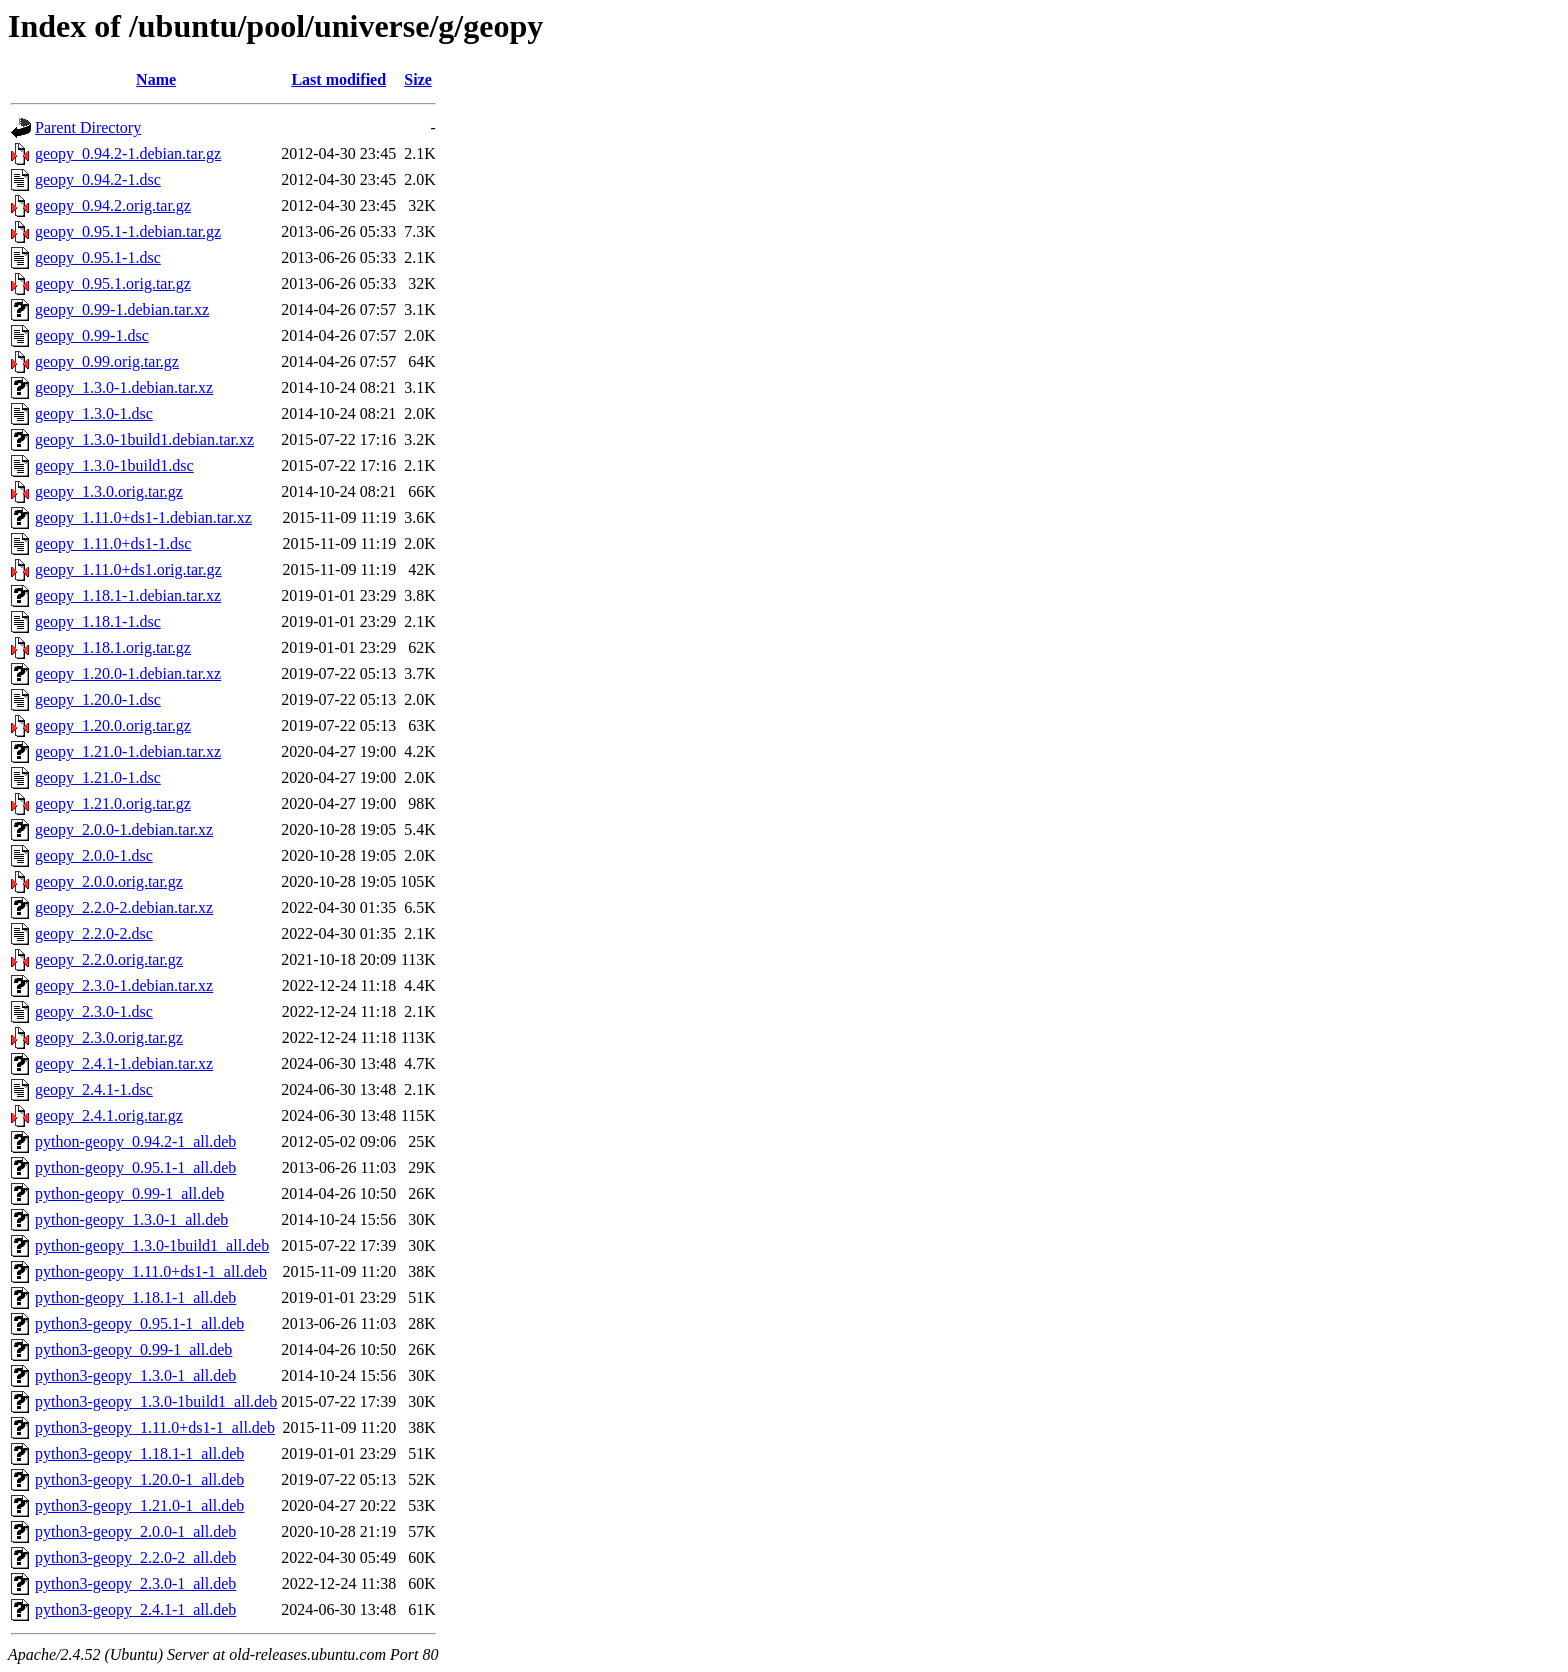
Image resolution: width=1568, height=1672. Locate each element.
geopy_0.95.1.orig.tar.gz (113, 283)
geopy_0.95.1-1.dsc (98, 257)
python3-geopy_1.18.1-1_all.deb (139, 1453)
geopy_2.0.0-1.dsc (94, 855)
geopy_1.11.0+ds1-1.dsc (113, 543)
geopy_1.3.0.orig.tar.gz (109, 491)
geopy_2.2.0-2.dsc (94, 933)
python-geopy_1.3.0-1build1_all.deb (152, 1245)
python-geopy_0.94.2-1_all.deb (135, 1141)
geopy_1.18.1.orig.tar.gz (113, 647)
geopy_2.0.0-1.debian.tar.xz (124, 829)
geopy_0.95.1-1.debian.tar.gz (128, 231)
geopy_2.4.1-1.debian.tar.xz (124, 1063)
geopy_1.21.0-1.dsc (98, 777)
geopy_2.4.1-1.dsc (94, 1089)
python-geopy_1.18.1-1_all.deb (135, 1297)
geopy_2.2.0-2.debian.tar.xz (124, 907)
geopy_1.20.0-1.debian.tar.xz (128, 673)
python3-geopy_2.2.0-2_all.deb (135, 1557)
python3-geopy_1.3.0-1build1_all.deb (156, 1401)
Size (418, 79)
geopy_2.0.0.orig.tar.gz (109, 881)
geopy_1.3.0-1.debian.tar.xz (124, 387)
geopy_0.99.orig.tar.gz (107, 361)
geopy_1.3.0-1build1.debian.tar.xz (144, 439)
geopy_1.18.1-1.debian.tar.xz (128, 595)
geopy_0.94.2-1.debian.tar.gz (128, 153)
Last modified (338, 79)
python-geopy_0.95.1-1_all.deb (135, 1167)
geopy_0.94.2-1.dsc (98, 179)
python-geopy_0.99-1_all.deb (129, 1193)
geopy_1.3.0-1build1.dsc (114, 465)
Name (156, 79)
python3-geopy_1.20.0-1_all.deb (139, 1479)
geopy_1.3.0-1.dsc (94, 413)
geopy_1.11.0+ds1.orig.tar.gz (128, 569)
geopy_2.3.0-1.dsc (94, 1011)
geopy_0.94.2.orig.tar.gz (113, 205)
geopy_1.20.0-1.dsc (98, 699)
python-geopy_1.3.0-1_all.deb (131, 1219)
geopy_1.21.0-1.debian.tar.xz (128, 751)
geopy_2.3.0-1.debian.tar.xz (124, 985)
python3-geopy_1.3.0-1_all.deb (135, 1375)
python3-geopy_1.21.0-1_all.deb (139, 1505)
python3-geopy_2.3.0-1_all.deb (135, 1583)
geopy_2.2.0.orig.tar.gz (109, 959)
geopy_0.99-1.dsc (92, 335)
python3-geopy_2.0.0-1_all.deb (135, 1531)
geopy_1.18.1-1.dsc (98, 621)
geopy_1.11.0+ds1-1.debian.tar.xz (143, 517)
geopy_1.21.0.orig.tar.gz (113, 803)
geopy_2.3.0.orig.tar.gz (109, 1037)
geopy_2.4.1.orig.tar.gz (109, 1115)
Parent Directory (88, 127)
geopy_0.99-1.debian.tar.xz (122, 309)
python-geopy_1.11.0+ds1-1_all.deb (151, 1271)
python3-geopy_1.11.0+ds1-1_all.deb (155, 1427)
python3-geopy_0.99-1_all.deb (133, 1349)
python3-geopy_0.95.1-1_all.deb (139, 1323)
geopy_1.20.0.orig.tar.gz (113, 725)
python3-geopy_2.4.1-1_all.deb (135, 1609)
